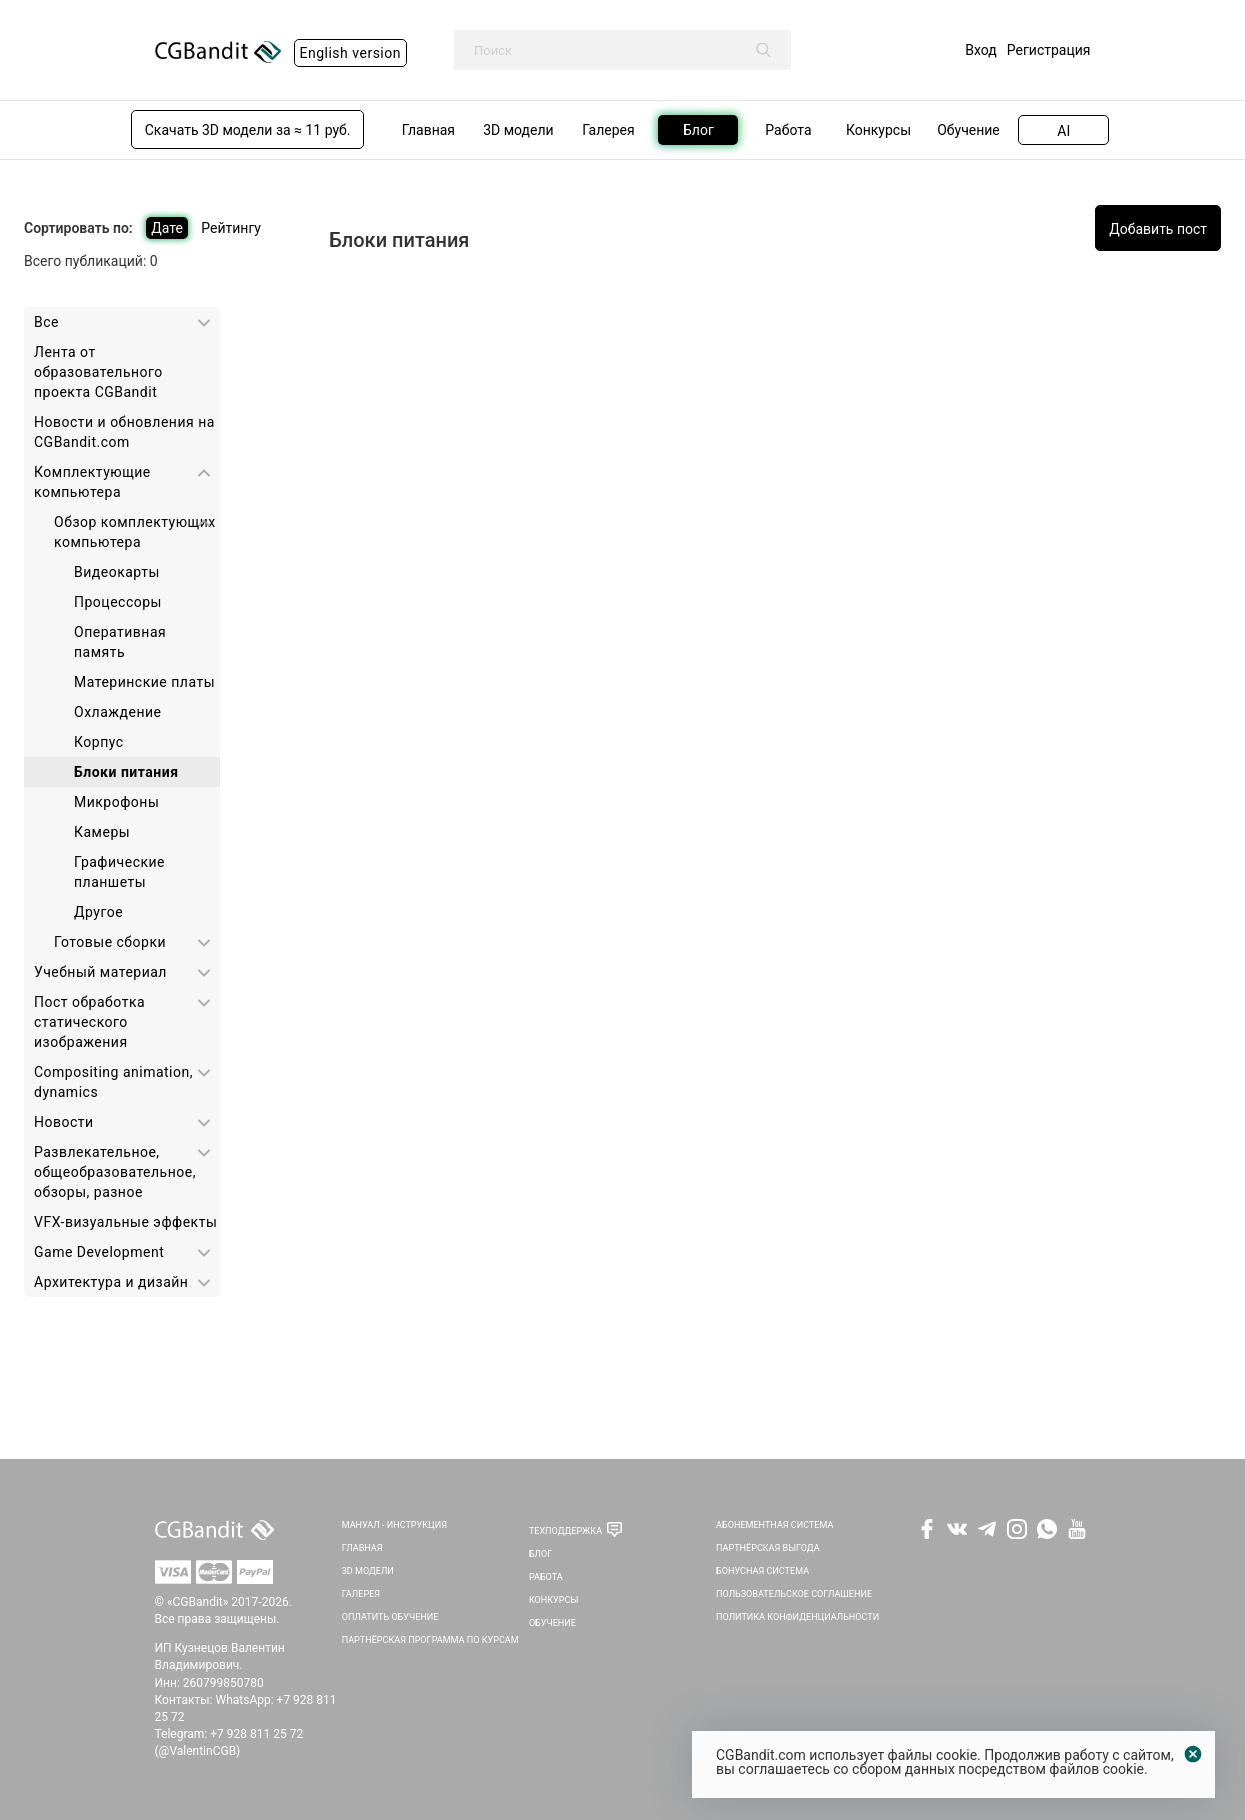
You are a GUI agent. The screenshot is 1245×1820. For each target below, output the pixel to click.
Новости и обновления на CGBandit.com (124, 432)
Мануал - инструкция (394, 1525)
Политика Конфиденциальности (797, 1617)
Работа (546, 1577)
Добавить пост (1158, 229)
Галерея (361, 1594)
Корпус (99, 742)
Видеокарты (117, 572)
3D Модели (368, 1571)
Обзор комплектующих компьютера (135, 532)
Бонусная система (762, 1571)
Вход (980, 50)
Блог (540, 1554)
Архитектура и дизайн (111, 1282)
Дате (167, 228)
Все (46, 322)
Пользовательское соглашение (794, 1594)
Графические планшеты (119, 872)
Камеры (102, 832)
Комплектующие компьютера (92, 482)
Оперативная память (120, 642)
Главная (362, 1548)
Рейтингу (231, 228)
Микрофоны (116, 802)
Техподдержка (565, 1531)
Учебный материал (100, 972)
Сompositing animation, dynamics (113, 1082)
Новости (64, 1122)
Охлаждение (117, 712)
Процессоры (118, 602)
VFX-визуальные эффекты (125, 1222)
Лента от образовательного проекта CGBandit (98, 372)
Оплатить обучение (390, 1617)
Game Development (99, 1252)
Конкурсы (553, 1600)
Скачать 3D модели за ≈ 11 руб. (248, 130)
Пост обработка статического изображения (89, 1022)
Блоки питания (126, 772)
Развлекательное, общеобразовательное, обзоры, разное (115, 1172)
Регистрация (1049, 50)
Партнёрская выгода (768, 1548)
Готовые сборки (110, 942)
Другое (98, 912)
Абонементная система (774, 1525)
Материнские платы (144, 682)
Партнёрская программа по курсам (430, 1640)
